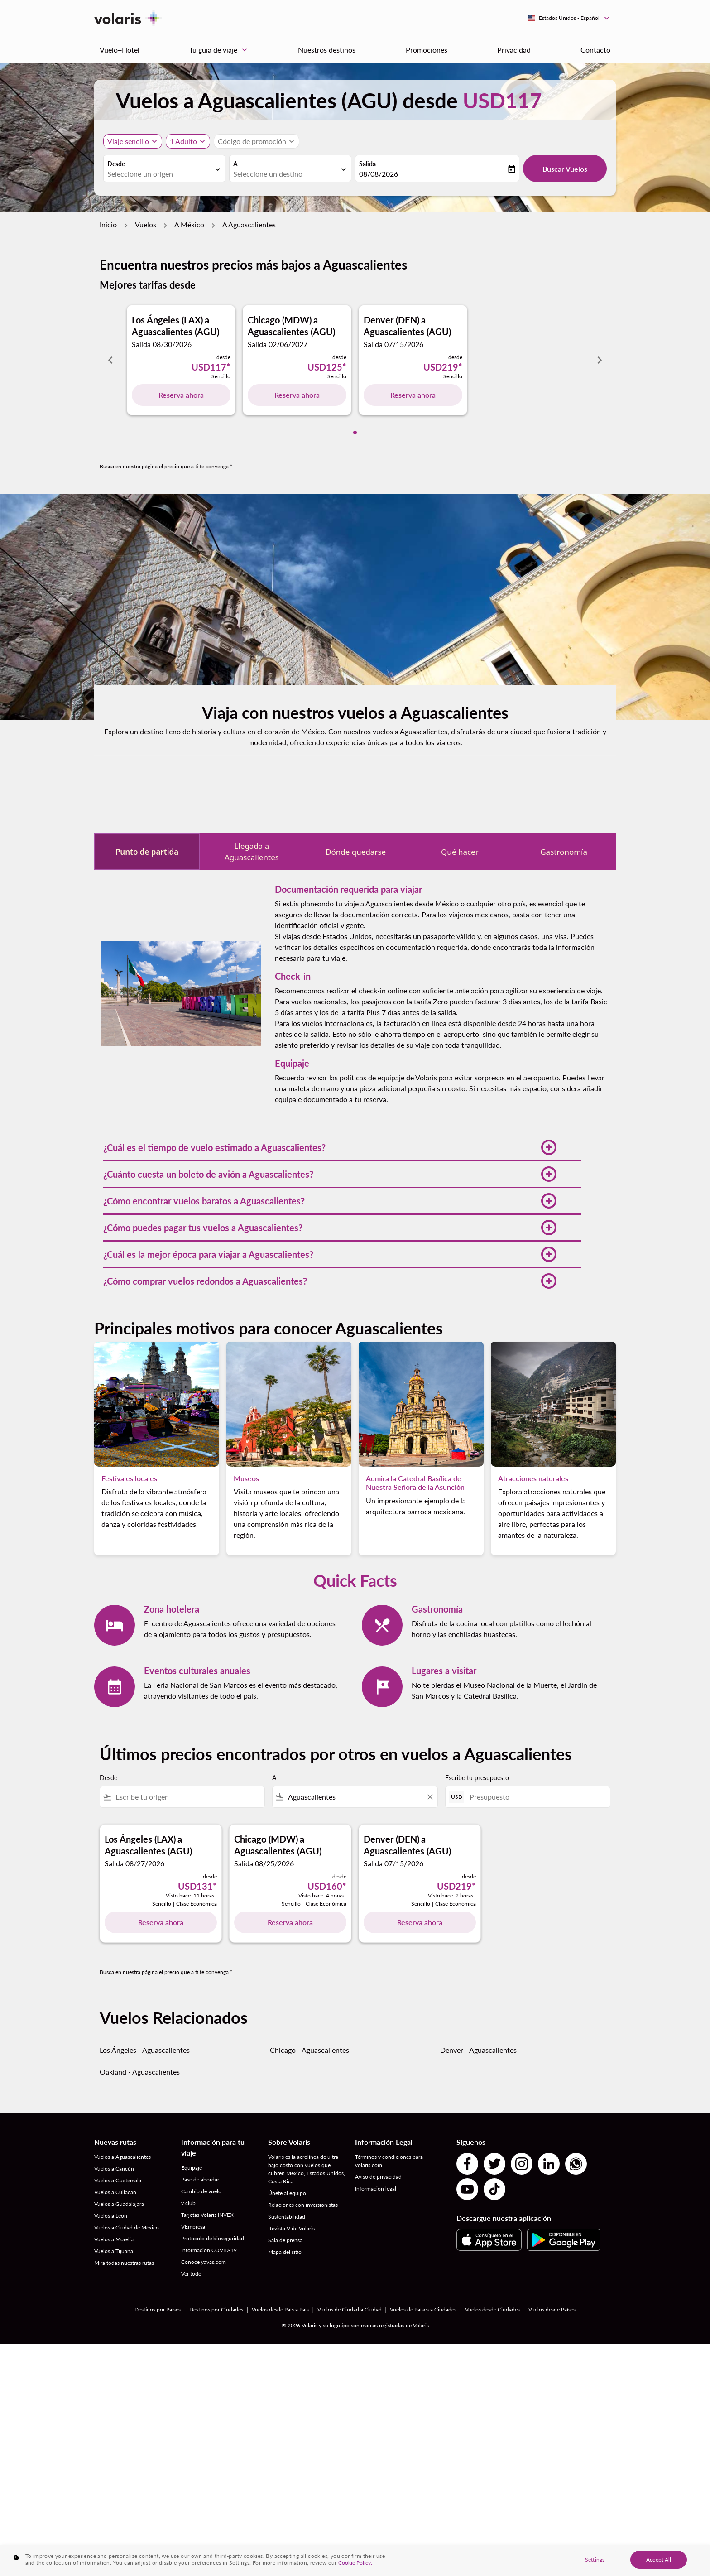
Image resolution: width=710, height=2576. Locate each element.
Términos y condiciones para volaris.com (389, 2160)
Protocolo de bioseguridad (212, 2238)
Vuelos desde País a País (280, 2309)
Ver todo (191, 2273)
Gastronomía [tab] (563, 852)
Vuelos (145, 224)
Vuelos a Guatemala (117, 2180)
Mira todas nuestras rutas (124, 2262)
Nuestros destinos (326, 49)
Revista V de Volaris (291, 2228)
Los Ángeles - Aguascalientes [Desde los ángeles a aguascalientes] (145, 2050)
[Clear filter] (429, 1796)
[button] (329, 1147)
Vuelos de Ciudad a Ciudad (349, 2309)
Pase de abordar (200, 2179)
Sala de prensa (285, 2240)
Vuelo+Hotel (119, 49)
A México (189, 224)
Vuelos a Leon (110, 2215)
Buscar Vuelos (564, 168)
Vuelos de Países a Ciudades (423, 2309)
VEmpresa (193, 2226)
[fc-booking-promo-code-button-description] (252, 141)
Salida (367, 164)
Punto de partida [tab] (146, 852)
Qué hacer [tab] (460, 852)
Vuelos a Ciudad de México (126, 2227)
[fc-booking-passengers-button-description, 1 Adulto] (183, 141)
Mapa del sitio (285, 2252)
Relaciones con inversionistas (303, 2204)
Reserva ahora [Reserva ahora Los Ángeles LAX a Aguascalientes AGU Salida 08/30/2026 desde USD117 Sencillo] (181, 394)
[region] (355, 2560)
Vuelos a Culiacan (115, 2192)
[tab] (355, 432)
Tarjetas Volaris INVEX (207, 2214)
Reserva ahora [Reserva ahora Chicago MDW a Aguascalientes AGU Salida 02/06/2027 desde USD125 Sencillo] (297, 394)
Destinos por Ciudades (216, 2309)
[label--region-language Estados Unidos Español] (569, 18)
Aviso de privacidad (378, 2176)
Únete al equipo (287, 2193)
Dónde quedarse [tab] (356, 852)
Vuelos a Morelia (114, 2239)
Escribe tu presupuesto (477, 1778)
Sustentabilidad (286, 2216)
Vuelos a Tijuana (113, 2251)
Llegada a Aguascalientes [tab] (252, 852)
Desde (116, 164)
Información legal (375, 2188)
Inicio (108, 224)
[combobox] (159, 174)
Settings (594, 2559)
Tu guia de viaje (220, 50)
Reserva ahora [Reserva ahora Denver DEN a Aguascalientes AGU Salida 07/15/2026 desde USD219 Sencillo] (413, 394)
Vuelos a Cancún (114, 2168)
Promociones (426, 49)
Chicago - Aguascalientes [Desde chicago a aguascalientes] (309, 2050)
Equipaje (191, 2167)
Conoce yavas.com (203, 2261)
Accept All (658, 2559)
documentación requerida (426, 947)
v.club (188, 2203)
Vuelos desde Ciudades (492, 2309)
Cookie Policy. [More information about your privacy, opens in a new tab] (355, 2562)
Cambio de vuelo (201, 2191)
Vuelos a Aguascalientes (122, 2156)
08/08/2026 (378, 173)
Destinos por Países (157, 2309)
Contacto (595, 49)
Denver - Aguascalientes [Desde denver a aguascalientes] (478, 2050)
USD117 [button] (502, 100)
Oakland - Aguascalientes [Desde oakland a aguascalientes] (140, 2071)
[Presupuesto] (535, 1796)
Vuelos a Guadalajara (119, 2203)
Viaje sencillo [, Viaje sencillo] (128, 141)
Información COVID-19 (209, 2250)
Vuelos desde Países (552, 2309)
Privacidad (514, 49)
